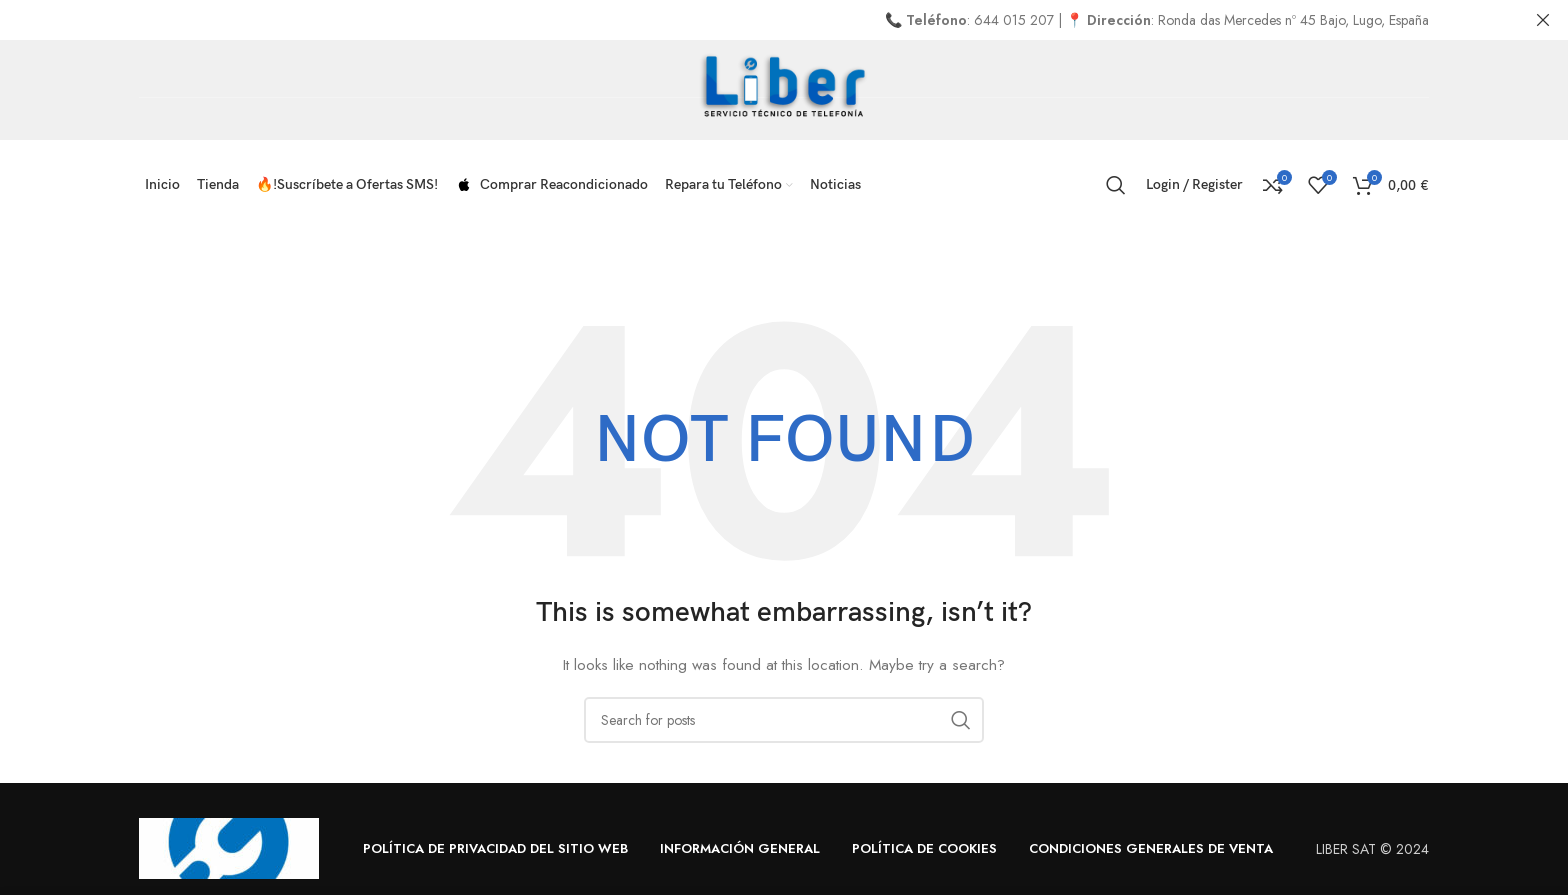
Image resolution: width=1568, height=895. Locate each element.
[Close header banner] (1543, 20)
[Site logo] (784, 88)
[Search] (1116, 185)
